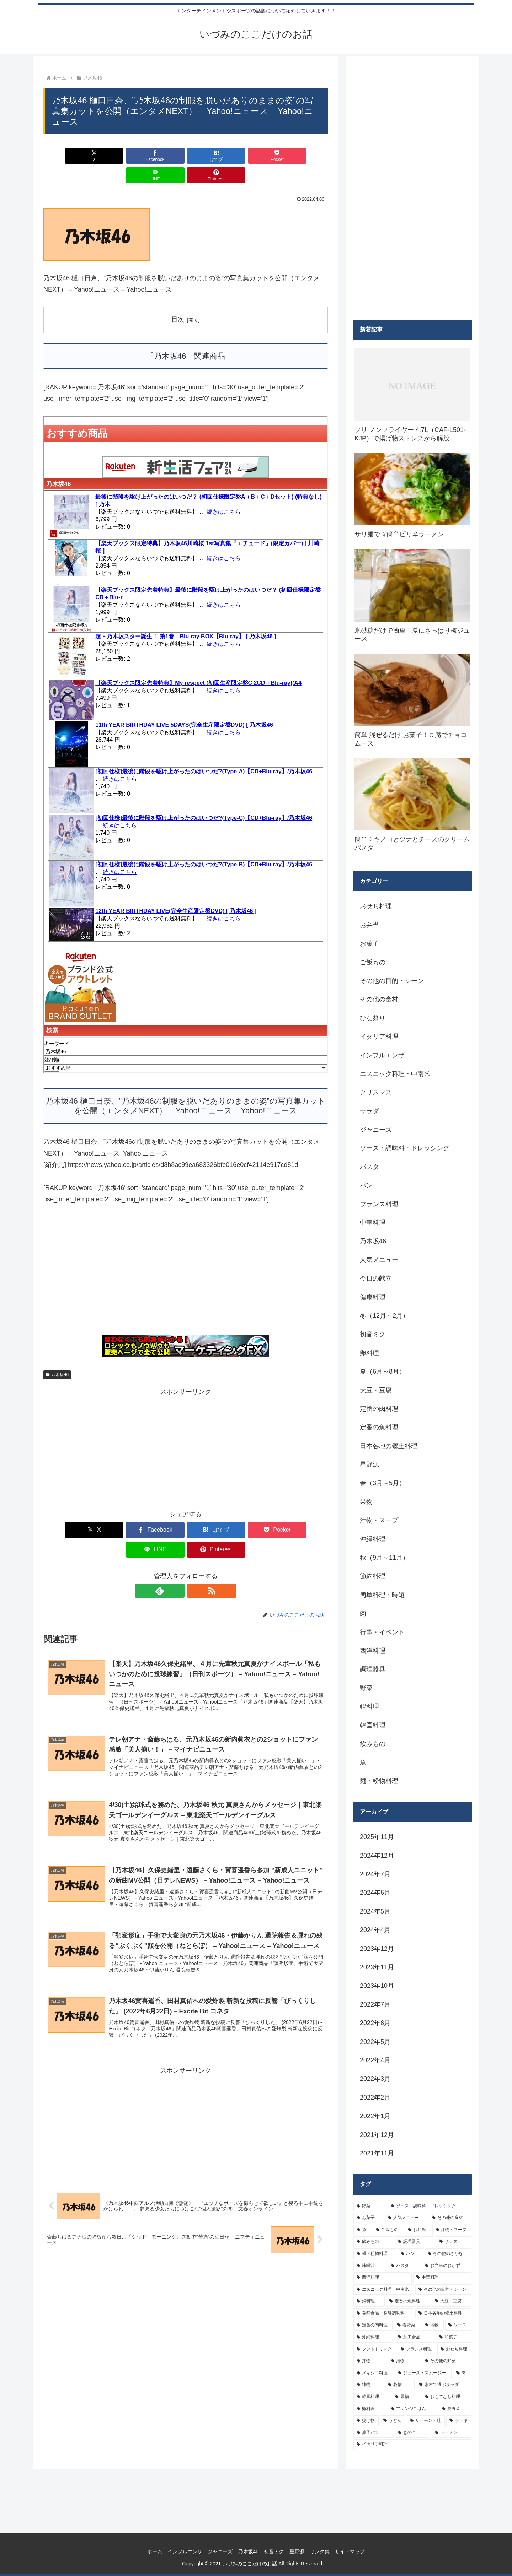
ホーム (147, 2551)
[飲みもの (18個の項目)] (373, 2241)
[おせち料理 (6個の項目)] (454, 2349)
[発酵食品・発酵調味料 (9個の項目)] (383, 2313)
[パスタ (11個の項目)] (404, 2266)
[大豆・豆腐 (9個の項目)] (451, 2301)
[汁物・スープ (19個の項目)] (451, 2230)
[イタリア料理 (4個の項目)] (412, 2444)
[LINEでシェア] (257, 156)
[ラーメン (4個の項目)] (451, 2433)
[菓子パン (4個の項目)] (373, 2433)
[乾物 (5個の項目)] (400, 2385)
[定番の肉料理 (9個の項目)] (373, 2325)
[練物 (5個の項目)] (368, 2385)
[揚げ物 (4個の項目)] (366, 2420)
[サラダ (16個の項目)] (453, 2241)
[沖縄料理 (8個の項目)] (373, 2337)
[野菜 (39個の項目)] (369, 2206)
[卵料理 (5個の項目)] (369, 2409)
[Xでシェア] (66, 156)
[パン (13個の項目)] (410, 2253)
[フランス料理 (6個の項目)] (417, 2349)
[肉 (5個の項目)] (462, 2373)
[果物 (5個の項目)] (406, 2397)
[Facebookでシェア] (114, 156)
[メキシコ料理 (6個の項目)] (373, 2373)
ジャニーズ (217, 2551)
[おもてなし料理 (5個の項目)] (446, 2397)
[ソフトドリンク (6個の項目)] (374, 2349)
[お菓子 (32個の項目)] (368, 2218)
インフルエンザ (179, 2551)
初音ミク (275, 2551)
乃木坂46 (57, 1355)
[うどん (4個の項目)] (392, 2420)
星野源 (299, 2551)
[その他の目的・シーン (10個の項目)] (443, 2289)
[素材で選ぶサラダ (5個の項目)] (443, 2385)
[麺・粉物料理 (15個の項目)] (374, 2253)
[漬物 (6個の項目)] (404, 2361)
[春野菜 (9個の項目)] (407, 2325)
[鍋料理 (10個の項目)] (369, 2301)
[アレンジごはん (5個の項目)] (412, 2409)
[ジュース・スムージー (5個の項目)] (423, 2373)
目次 (177, 299)
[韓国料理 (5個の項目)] (371, 2397)
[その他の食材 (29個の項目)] (450, 2218)
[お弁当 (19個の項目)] (418, 2230)
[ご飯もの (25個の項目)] (388, 2230)
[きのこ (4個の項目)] (412, 2433)
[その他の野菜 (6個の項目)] (446, 2361)
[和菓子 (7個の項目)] (453, 2337)
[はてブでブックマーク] (162, 156)
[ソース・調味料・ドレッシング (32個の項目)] (429, 2206)
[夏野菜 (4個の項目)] (455, 2409)
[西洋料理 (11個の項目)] (382, 2277)
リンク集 (325, 2551)
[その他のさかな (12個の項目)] (448, 2253)
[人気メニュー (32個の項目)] (406, 2218)
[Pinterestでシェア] (305, 156)
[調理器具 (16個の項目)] (414, 2241)
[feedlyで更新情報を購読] (177, 1551)
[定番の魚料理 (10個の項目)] (408, 2301)
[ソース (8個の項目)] (458, 2325)
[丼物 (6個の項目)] (369, 2361)
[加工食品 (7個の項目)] (414, 2337)
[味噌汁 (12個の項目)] (369, 2266)
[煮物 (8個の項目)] (433, 2325)
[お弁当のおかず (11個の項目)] (446, 2266)
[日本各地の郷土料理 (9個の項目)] (443, 2313)
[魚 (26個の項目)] (362, 2230)
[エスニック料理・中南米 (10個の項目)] (383, 2289)
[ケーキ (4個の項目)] (458, 2420)
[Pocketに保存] (209, 156)
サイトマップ (357, 2551)
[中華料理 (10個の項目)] (442, 2277)
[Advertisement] (185, 1254)
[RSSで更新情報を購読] (194, 1551)
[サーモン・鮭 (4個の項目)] (426, 2420)
